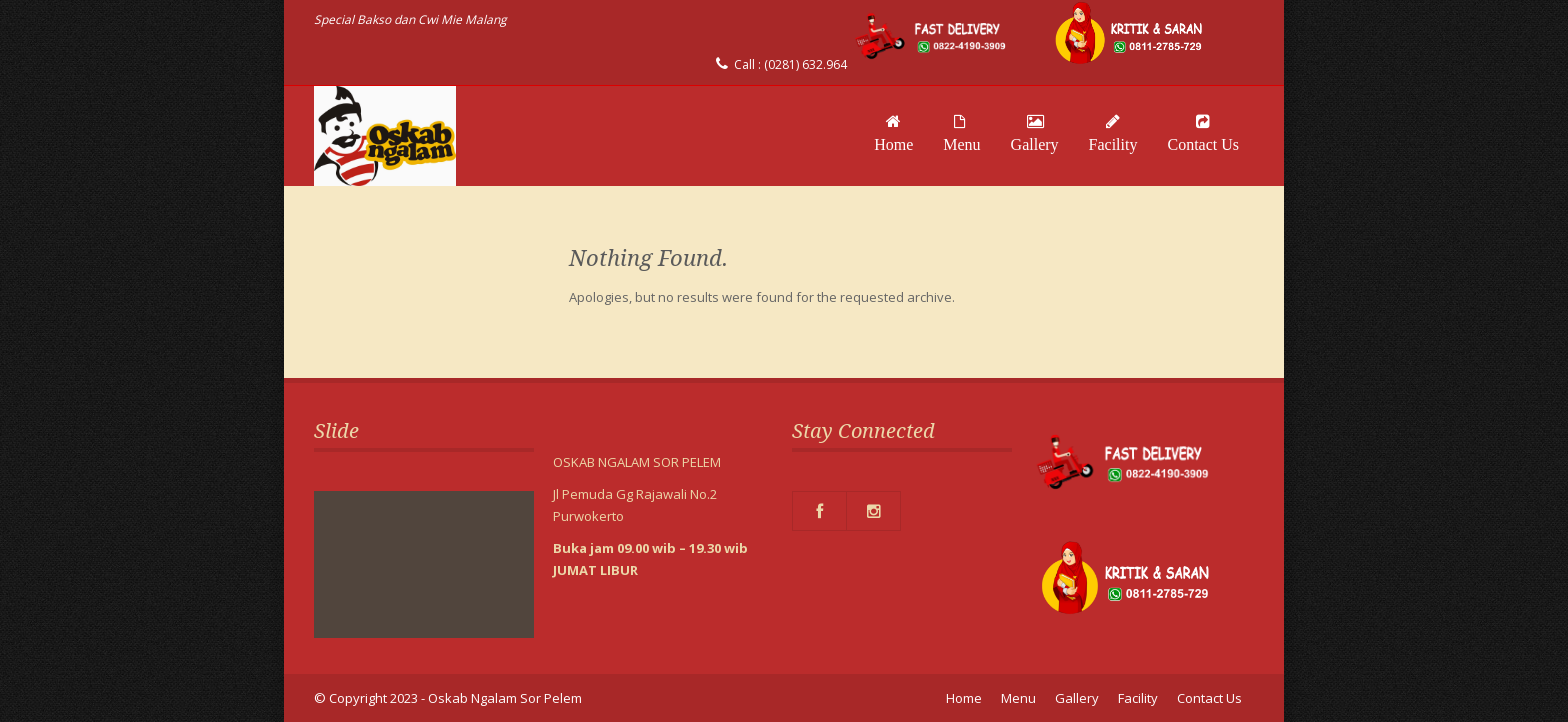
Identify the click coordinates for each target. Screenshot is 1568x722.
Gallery (1035, 133)
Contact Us (1203, 133)
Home (893, 133)
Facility (1113, 133)
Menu (961, 133)
